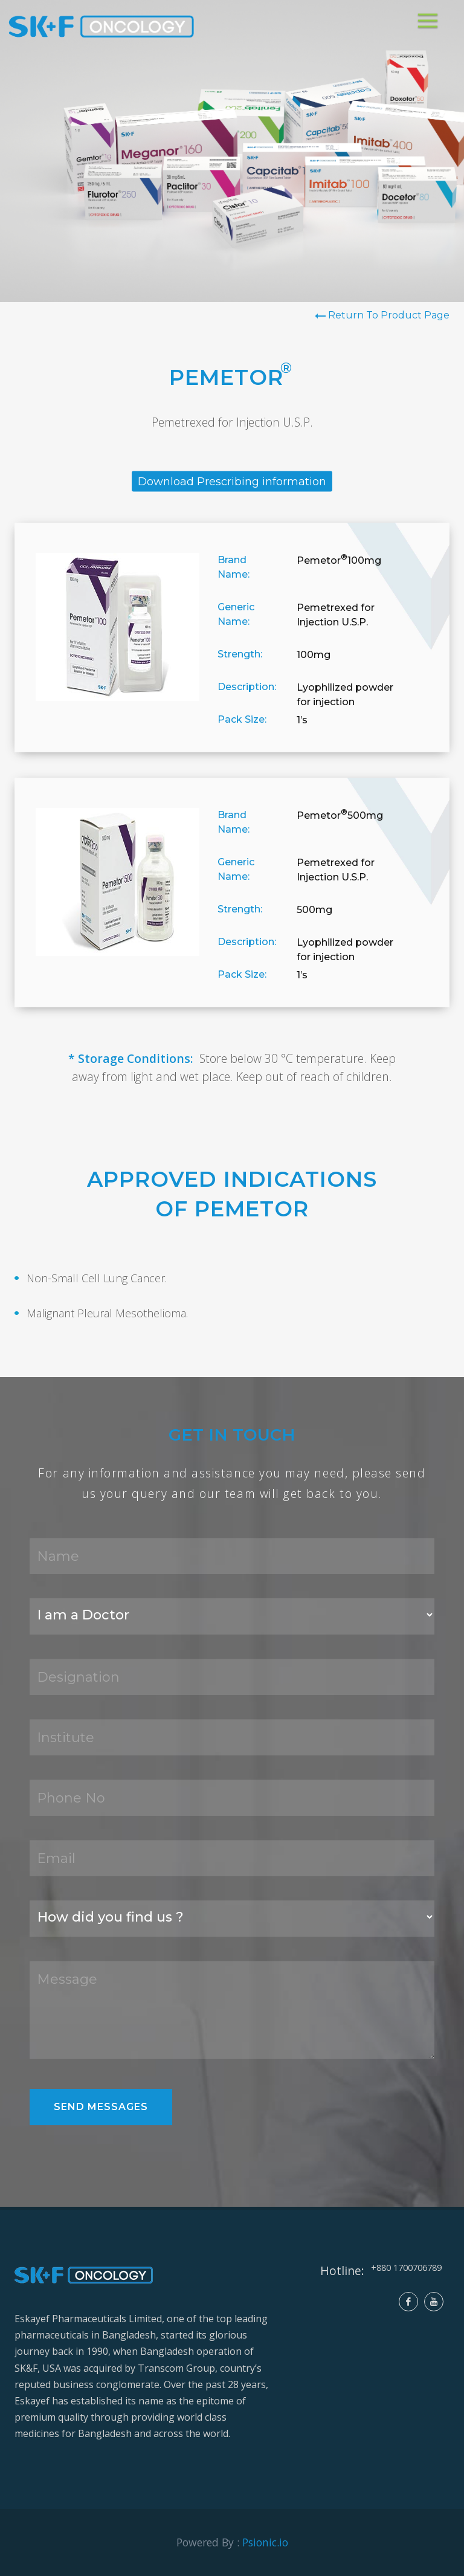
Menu (429, 15)
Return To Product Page (388, 315)
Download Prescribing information (232, 481)
